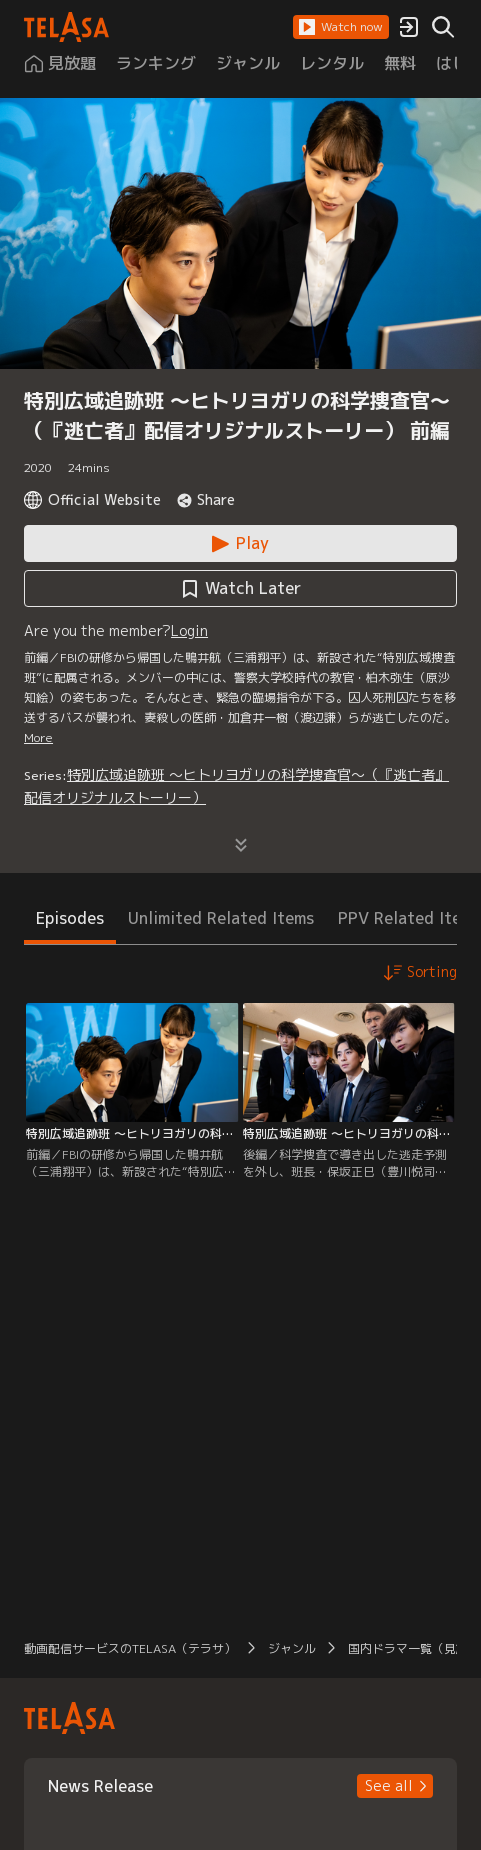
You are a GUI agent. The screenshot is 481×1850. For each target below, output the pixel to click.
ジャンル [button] (292, 1648)
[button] (341, 27)
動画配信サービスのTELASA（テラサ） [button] (130, 1648)
